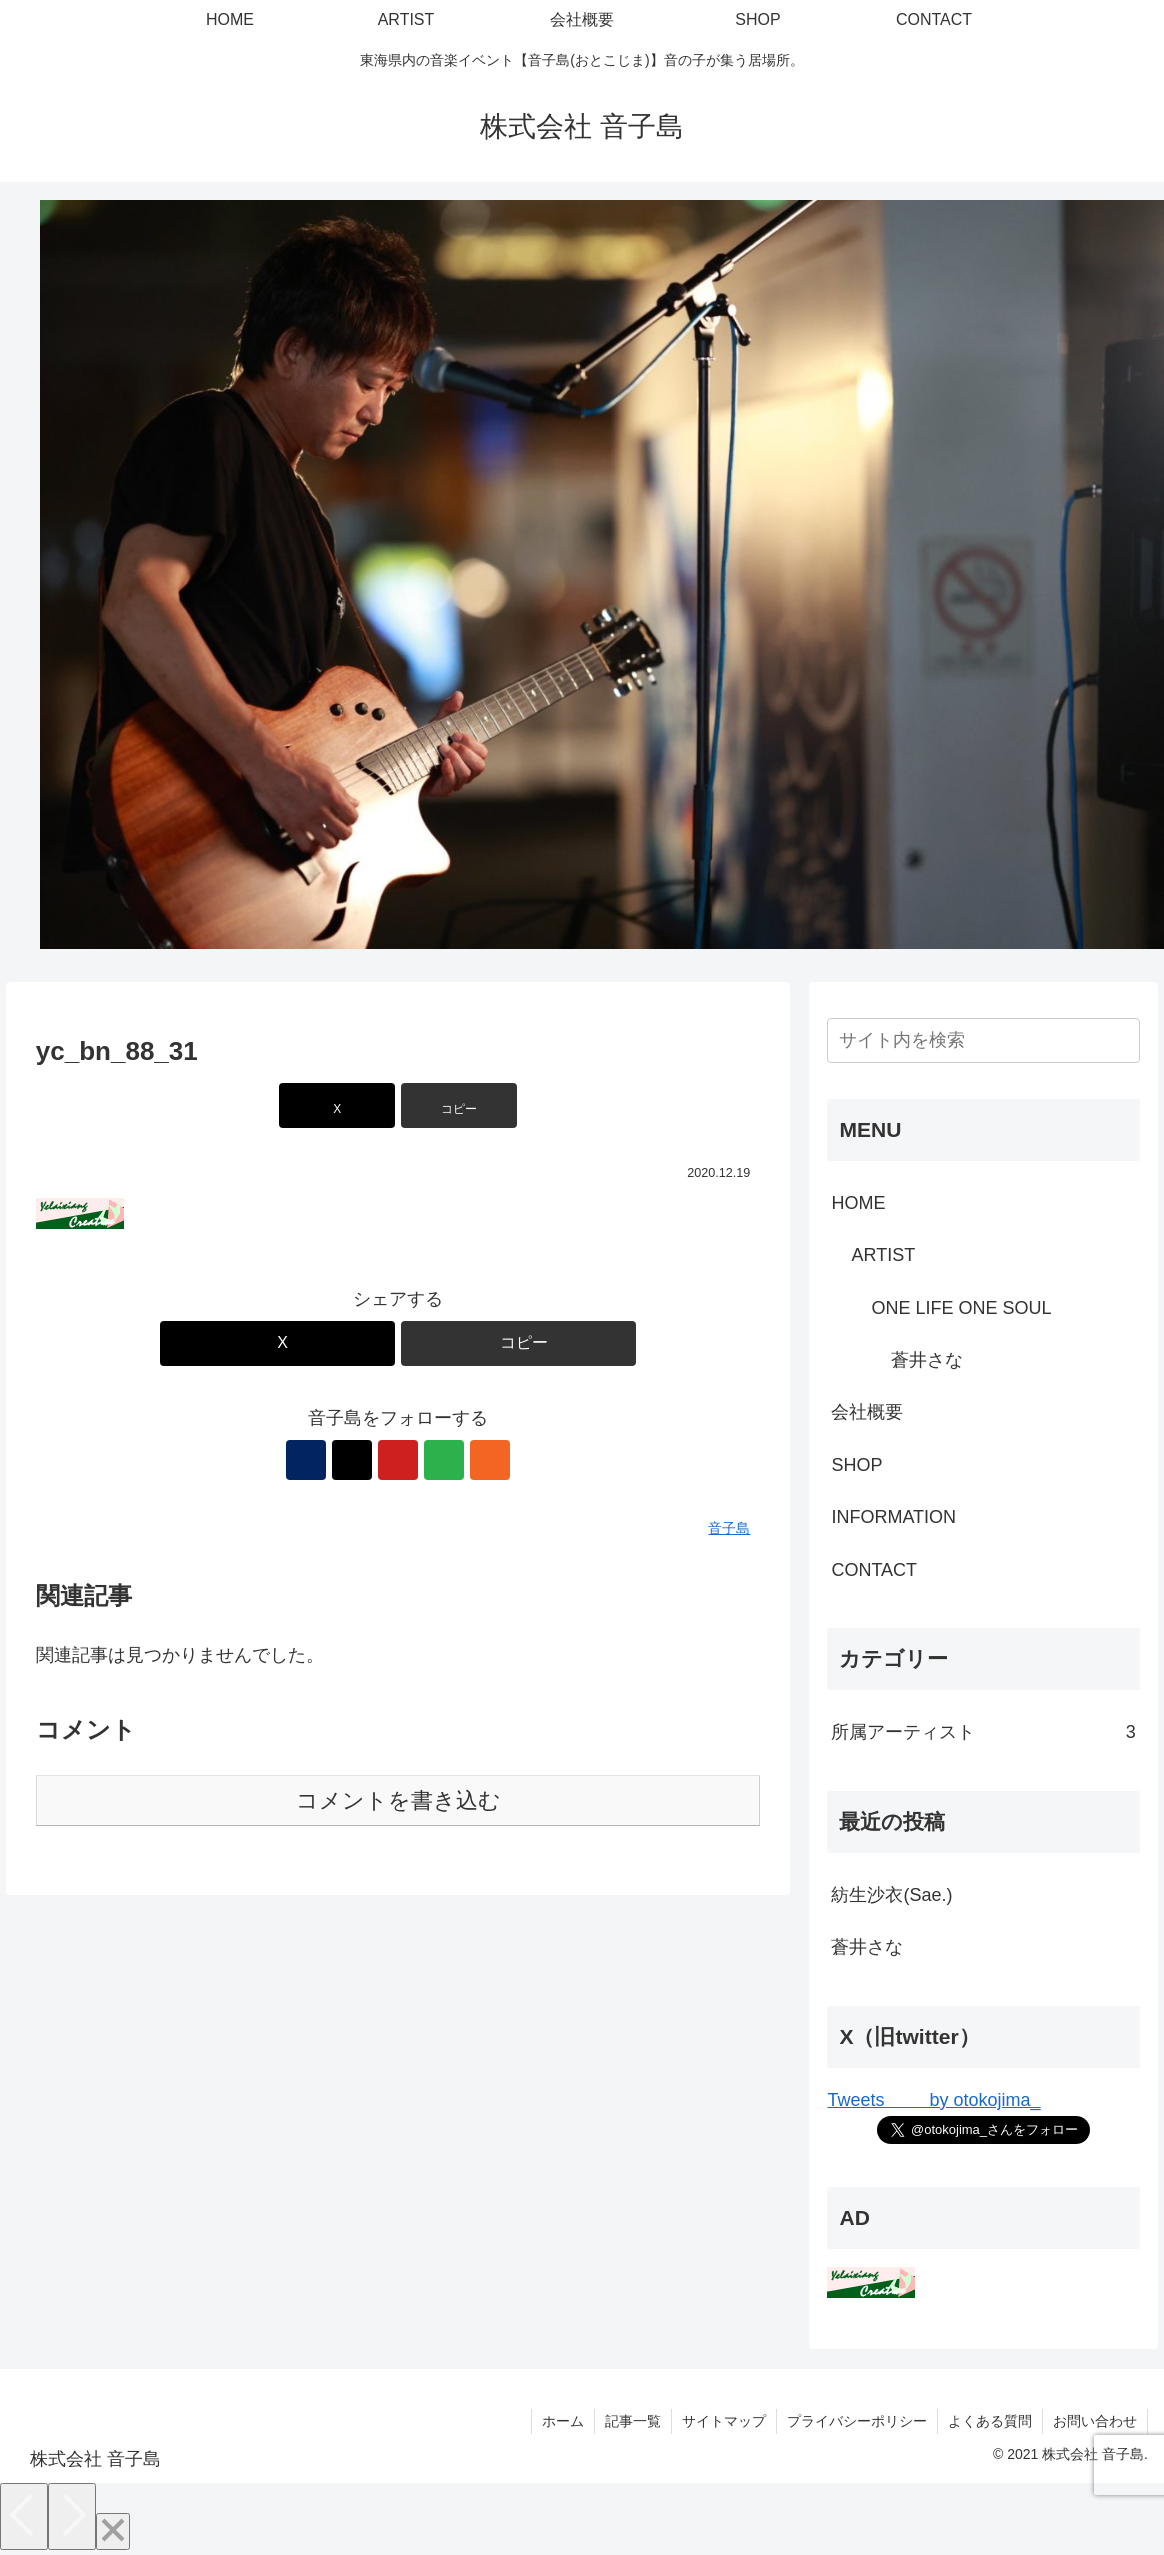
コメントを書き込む (398, 1800)
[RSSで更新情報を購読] (490, 1460)
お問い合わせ (1095, 2421)
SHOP (856, 1465)
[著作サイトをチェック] (306, 1460)
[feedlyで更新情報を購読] (444, 1460)
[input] (983, 1040)
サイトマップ (724, 2421)
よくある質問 (990, 2421)
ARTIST (883, 1255)
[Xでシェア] (337, 1105)
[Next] (72, 2516)
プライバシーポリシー (857, 2421)
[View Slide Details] (602, 573)
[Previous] (24, 2516)
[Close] (113, 2531)
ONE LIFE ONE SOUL (961, 1308)
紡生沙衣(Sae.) (891, 1895)
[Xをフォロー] (352, 1460)
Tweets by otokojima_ (933, 2100)
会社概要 (867, 1412)
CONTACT (874, 1570)
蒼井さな (927, 1360)
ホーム (563, 2421)
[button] (459, 1105)
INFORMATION (893, 1517)
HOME (858, 1203)
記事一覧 (633, 2421)
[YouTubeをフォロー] (398, 1460)
